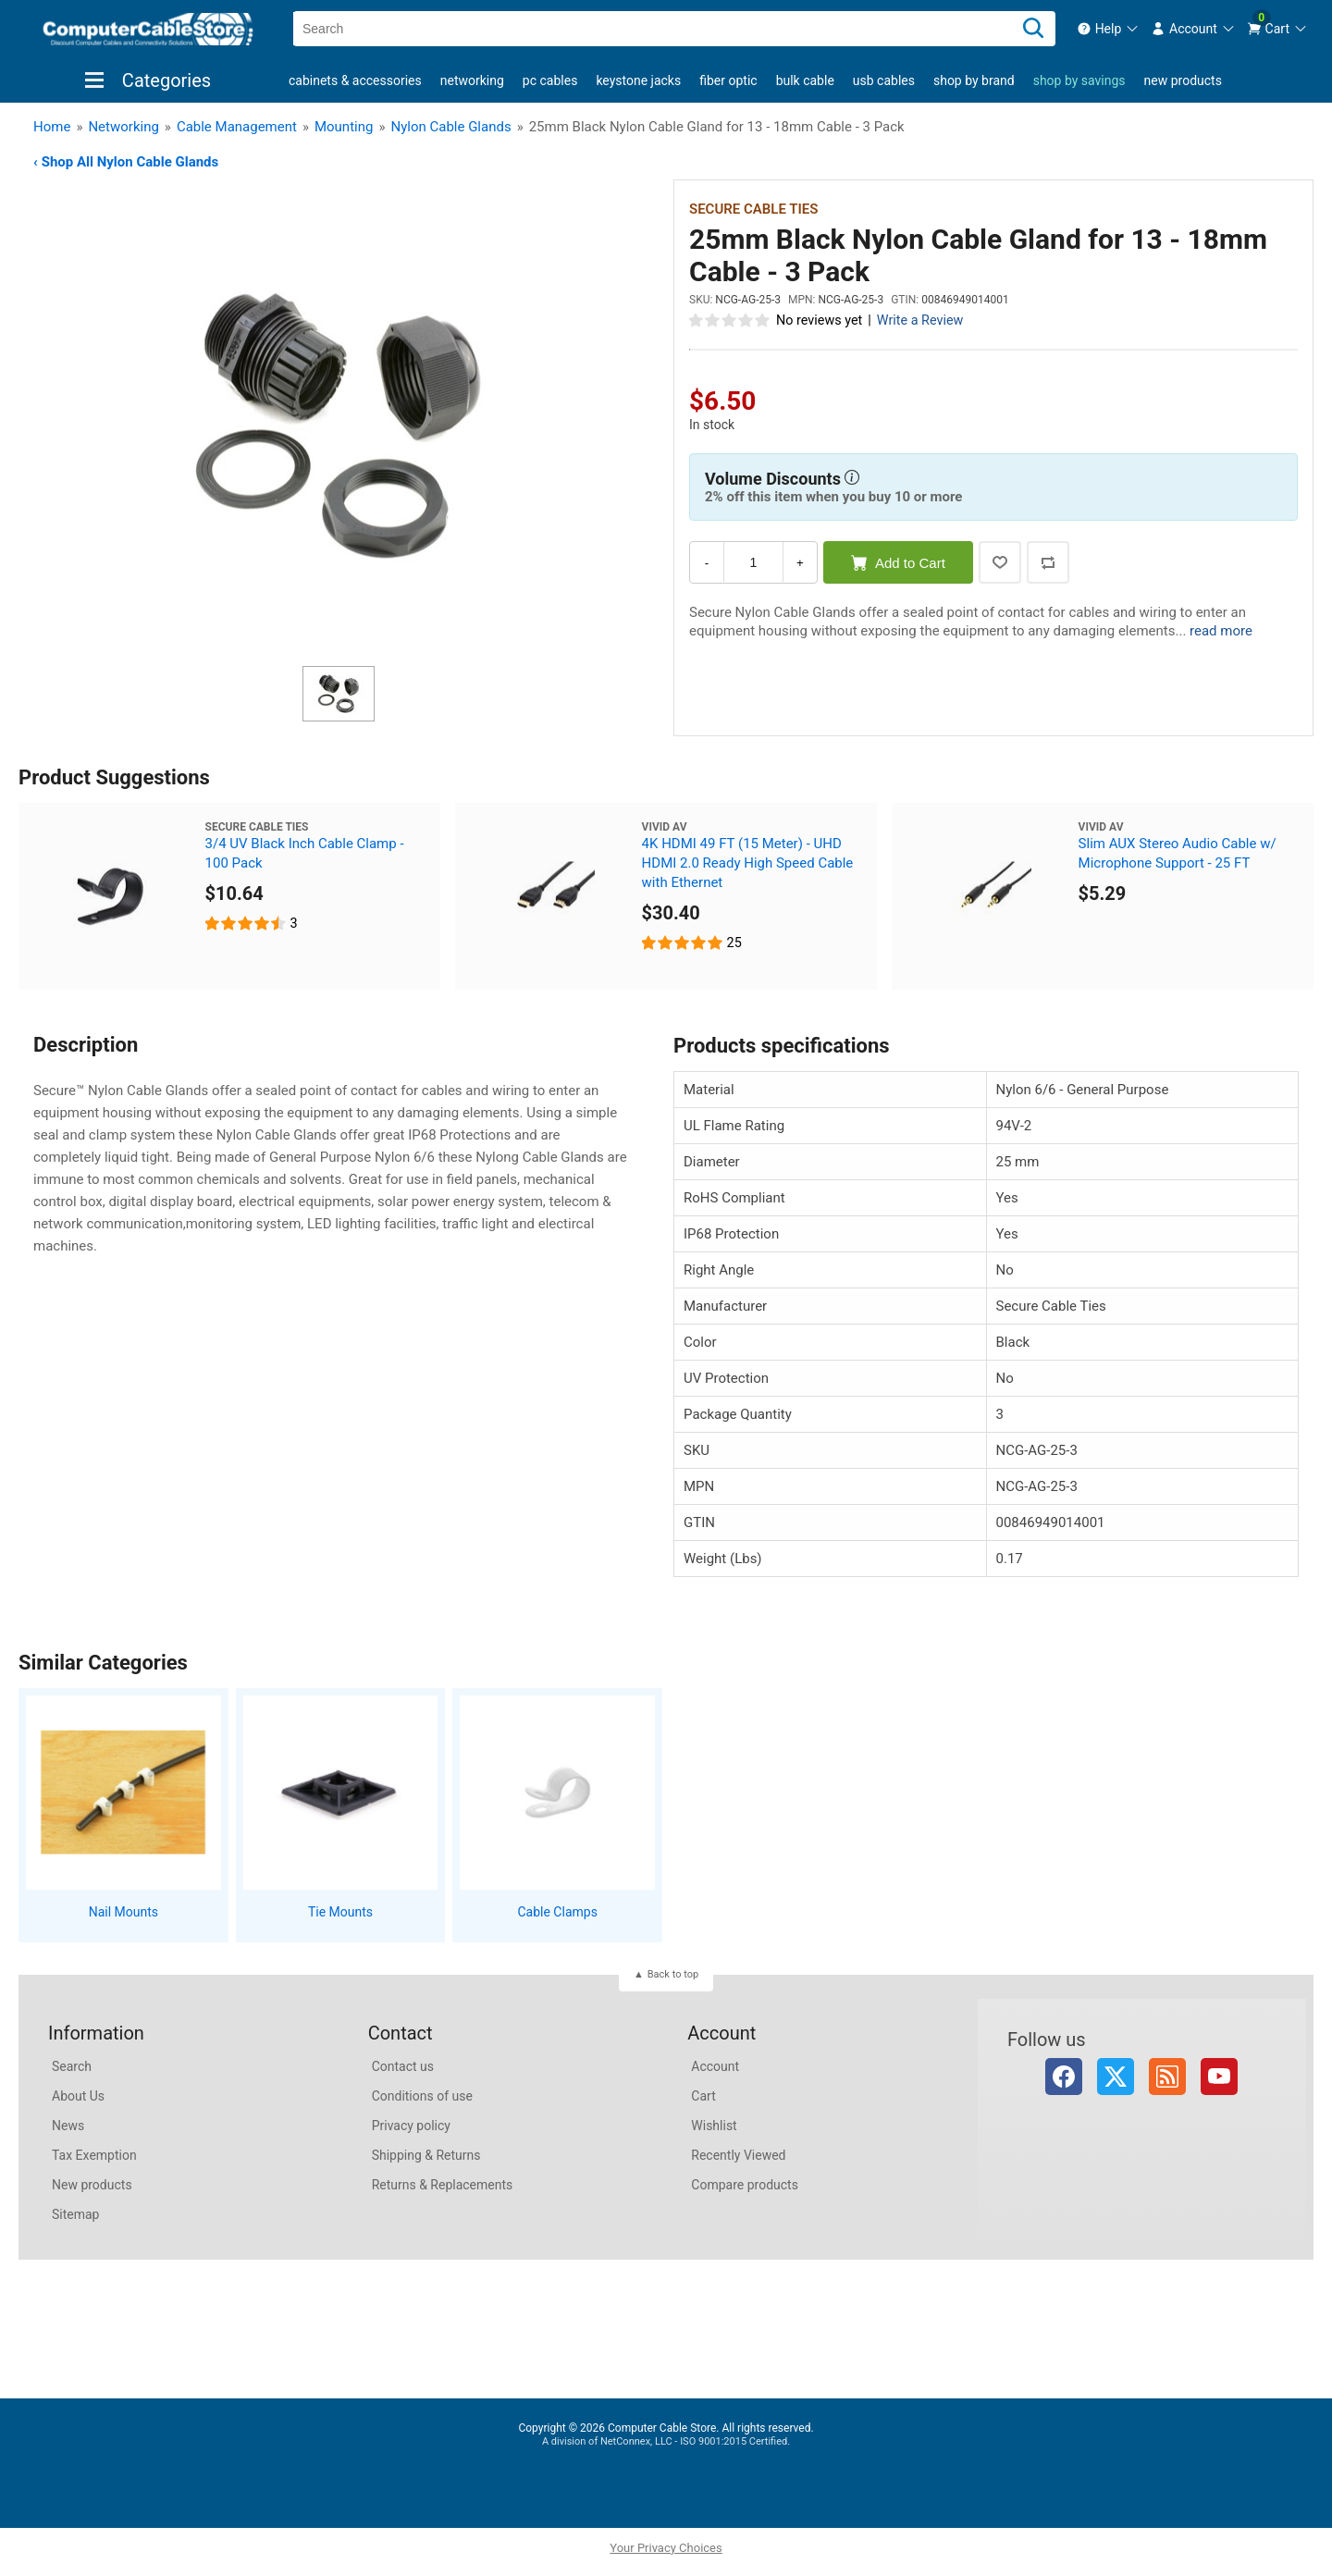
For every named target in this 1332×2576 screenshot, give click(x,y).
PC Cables (550, 80)
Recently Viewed (738, 2155)
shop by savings (1079, 80)
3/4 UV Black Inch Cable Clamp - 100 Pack (304, 853)
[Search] (1033, 28)
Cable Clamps (557, 1911)
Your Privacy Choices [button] (666, 2548)
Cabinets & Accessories (355, 80)
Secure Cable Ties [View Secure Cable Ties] (753, 209)
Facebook (1064, 2076)
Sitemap (75, 2214)
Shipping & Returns (426, 2155)
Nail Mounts (123, 1911)
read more (1221, 630)
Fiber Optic (728, 80)
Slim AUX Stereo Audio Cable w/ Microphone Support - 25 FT (1177, 853)
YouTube (1219, 2076)
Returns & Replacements (442, 2184)
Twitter (1115, 2076)
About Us (78, 2096)
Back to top (673, 1974)
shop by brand (974, 80)
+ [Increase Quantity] (800, 563)
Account (715, 2066)
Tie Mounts (340, 1911)
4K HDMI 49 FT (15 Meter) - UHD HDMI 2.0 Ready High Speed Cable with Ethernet (748, 863)
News (68, 2125)
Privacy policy (411, 2125)
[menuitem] (1108, 28)
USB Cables (884, 80)
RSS (1167, 2076)
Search (72, 2066)
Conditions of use (422, 2096)
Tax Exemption (94, 2155)
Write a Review (920, 320)
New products (1183, 80)
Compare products (744, 2184)
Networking (472, 80)
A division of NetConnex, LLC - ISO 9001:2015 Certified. (666, 2441)
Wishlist (713, 2125)
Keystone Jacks (638, 80)
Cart (703, 2096)
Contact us (403, 2066)
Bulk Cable (805, 80)
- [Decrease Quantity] (707, 563)
